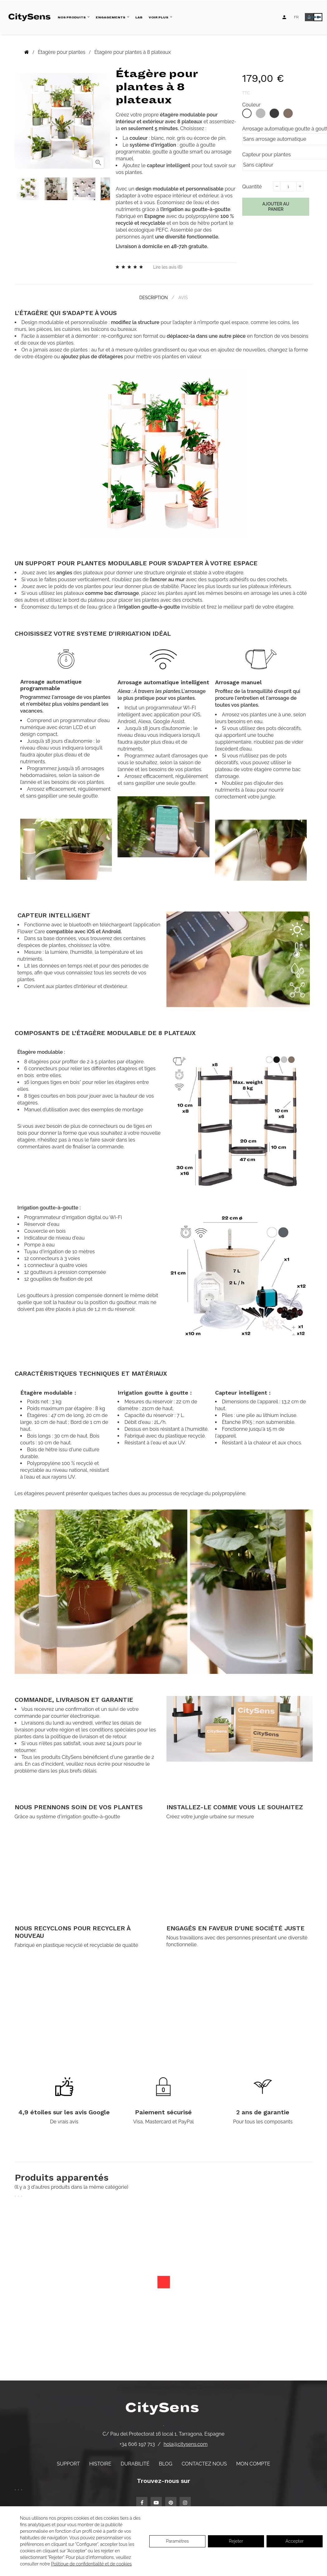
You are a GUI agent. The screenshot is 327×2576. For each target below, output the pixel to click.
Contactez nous (204, 2463)
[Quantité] (288, 186)
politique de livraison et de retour (88, 1736)
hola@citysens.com (186, 2443)
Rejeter (236, 2541)
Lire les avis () (167, 267)
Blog (165, 2463)
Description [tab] (153, 297)
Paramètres (177, 2541)
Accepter (295, 2541)
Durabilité (135, 2463)
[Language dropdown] (296, 17)
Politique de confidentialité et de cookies (91, 2563)
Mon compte (253, 2463)
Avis (183, 297)
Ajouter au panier (275, 206)
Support (68, 2463)
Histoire (100, 2463)
